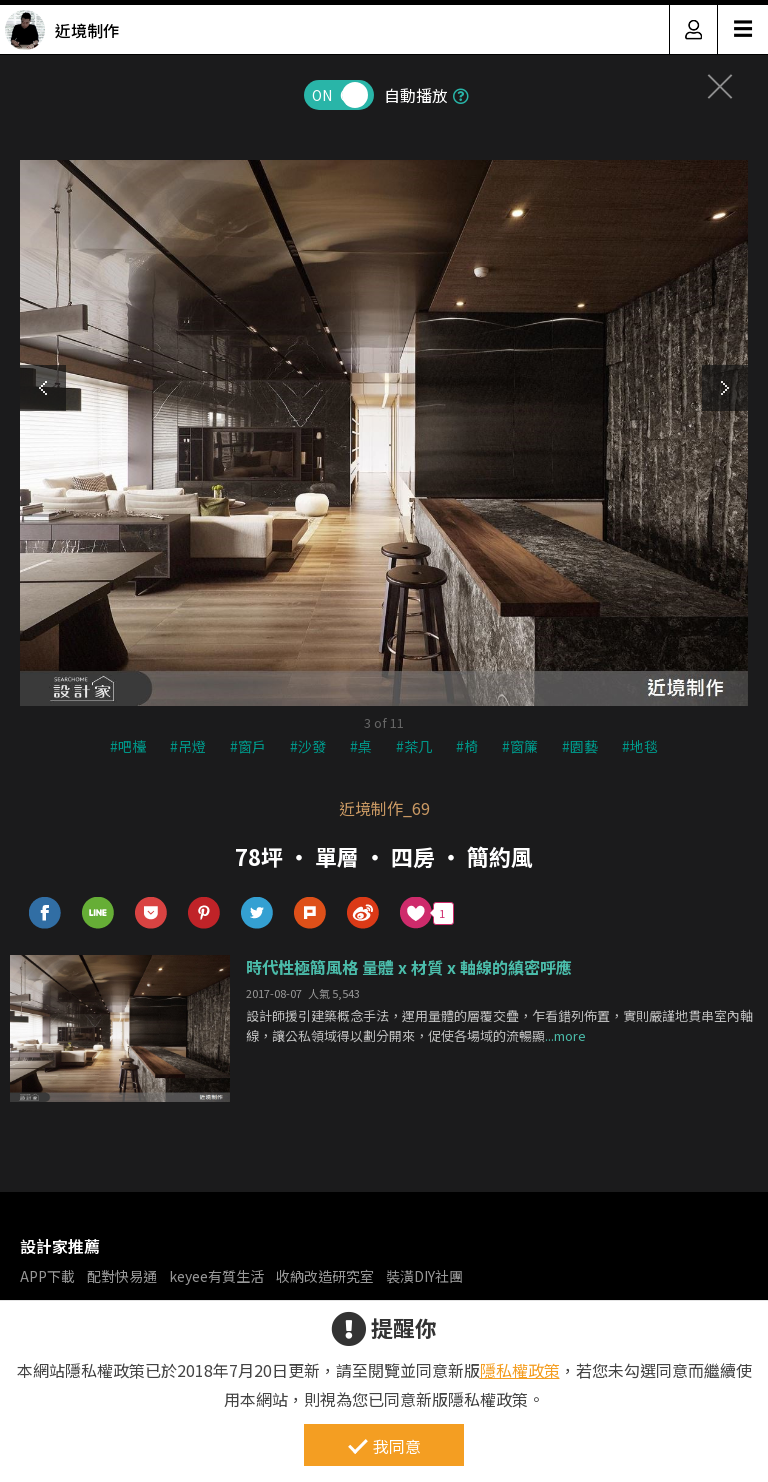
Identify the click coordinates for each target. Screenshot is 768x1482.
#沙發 (308, 746)
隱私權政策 (520, 1370)
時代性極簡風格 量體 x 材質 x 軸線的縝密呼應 (409, 967)
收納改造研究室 (325, 1276)
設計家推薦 (60, 1246)
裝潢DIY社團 (424, 1276)
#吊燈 (188, 746)
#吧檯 (128, 746)
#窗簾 (520, 746)
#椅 (467, 746)
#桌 (361, 746)
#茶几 (414, 746)
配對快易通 (122, 1276)
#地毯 (640, 746)
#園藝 (580, 746)
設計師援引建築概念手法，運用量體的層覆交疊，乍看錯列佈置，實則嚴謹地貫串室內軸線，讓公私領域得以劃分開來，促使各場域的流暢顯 (499, 1026)
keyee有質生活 (216, 1276)
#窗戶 (248, 746)
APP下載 (47, 1276)
